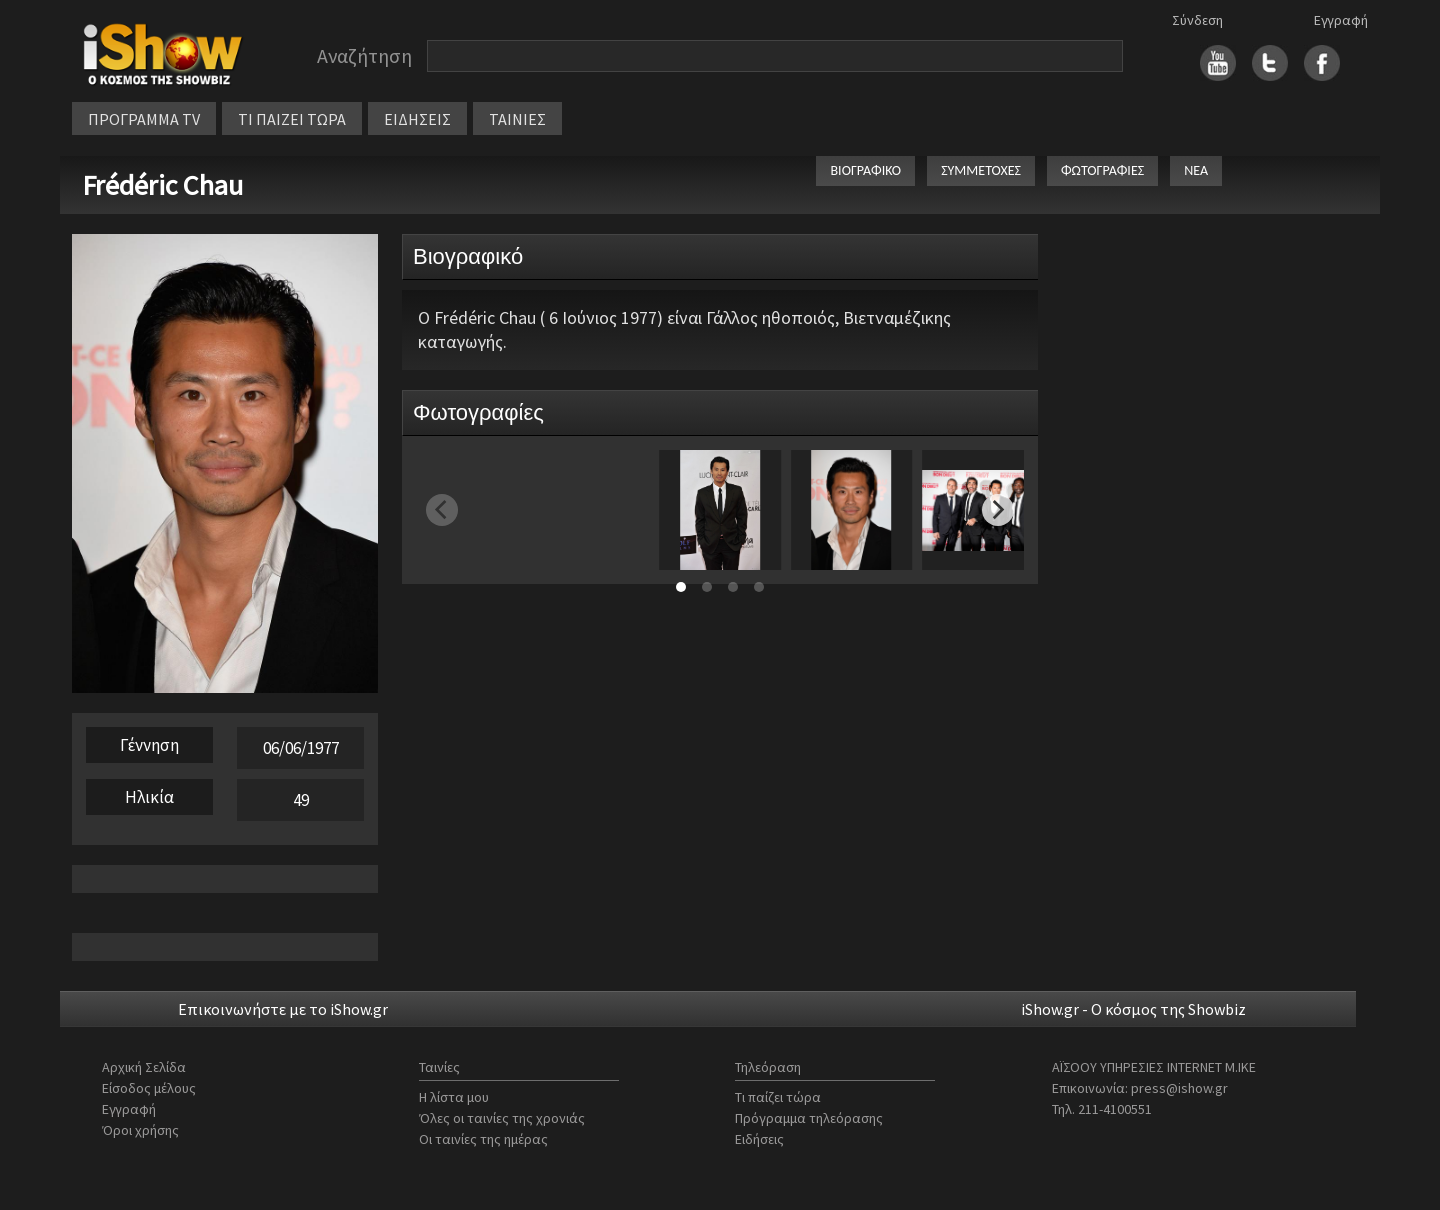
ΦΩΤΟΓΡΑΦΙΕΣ (1102, 170)
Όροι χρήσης (140, 1130)
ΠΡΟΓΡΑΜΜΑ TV (144, 119)
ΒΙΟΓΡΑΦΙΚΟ (865, 170)
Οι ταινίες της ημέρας (483, 1139)
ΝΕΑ (1196, 170)
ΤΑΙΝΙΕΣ (517, 119)
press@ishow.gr (1179, 1088)
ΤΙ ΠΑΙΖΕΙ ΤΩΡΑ (292, 119)
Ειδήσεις (759, 1139)
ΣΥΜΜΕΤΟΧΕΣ (981, 170)
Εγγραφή (1341, 20)
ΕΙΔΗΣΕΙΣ (417, 119)
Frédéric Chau (162, 185)
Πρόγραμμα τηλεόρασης (809, 1118)
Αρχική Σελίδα (144, 1067)
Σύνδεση (1197, 20)
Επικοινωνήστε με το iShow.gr (283, 1009)
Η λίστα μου (454, 1097)
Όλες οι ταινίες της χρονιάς (502, 1118)
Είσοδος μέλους (149, 1088)
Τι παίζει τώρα (778, 1097)
